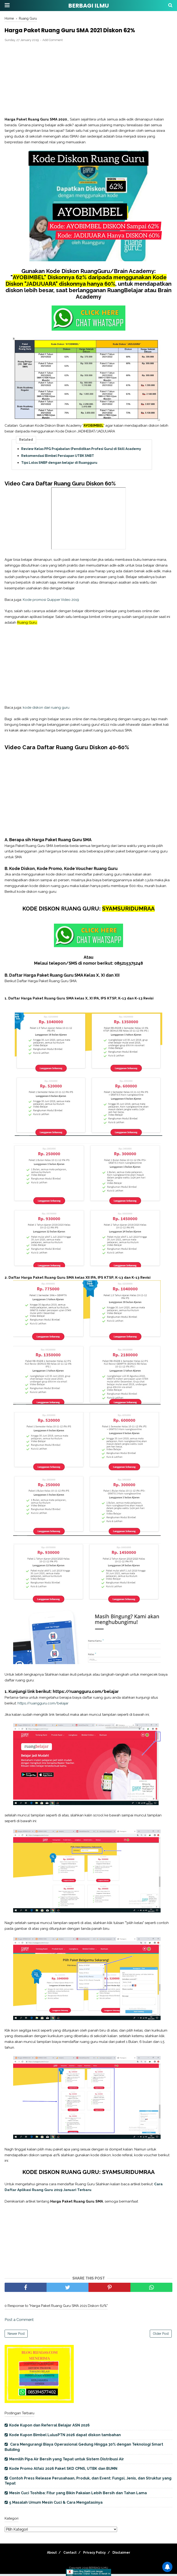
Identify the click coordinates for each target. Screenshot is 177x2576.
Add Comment (52, 42)
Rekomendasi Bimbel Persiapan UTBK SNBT (57, 457)
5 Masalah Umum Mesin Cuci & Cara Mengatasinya (56, 2504)
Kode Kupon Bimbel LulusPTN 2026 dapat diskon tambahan (65, 2437)
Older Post (161, 2336)
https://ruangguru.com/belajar (43, 1705)
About (47, 2554)
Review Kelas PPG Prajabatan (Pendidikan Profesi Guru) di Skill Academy (81, 450)
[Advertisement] (88, 81)
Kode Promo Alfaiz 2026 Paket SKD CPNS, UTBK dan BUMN (63, 2470)
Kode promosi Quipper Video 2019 (51, 601)
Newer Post (16, 2336)
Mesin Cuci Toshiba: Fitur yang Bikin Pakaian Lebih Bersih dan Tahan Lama (78, 2495)
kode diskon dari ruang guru (46, 710)
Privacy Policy (96, 2554)
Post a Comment (19, 2322)
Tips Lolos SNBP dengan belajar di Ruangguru (59, 464)
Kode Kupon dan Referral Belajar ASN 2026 (49, 2427)
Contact (68, 2554)
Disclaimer (126, 2554)
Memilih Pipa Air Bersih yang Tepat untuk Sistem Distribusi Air (66, 2461)
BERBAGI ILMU (88, 6)
